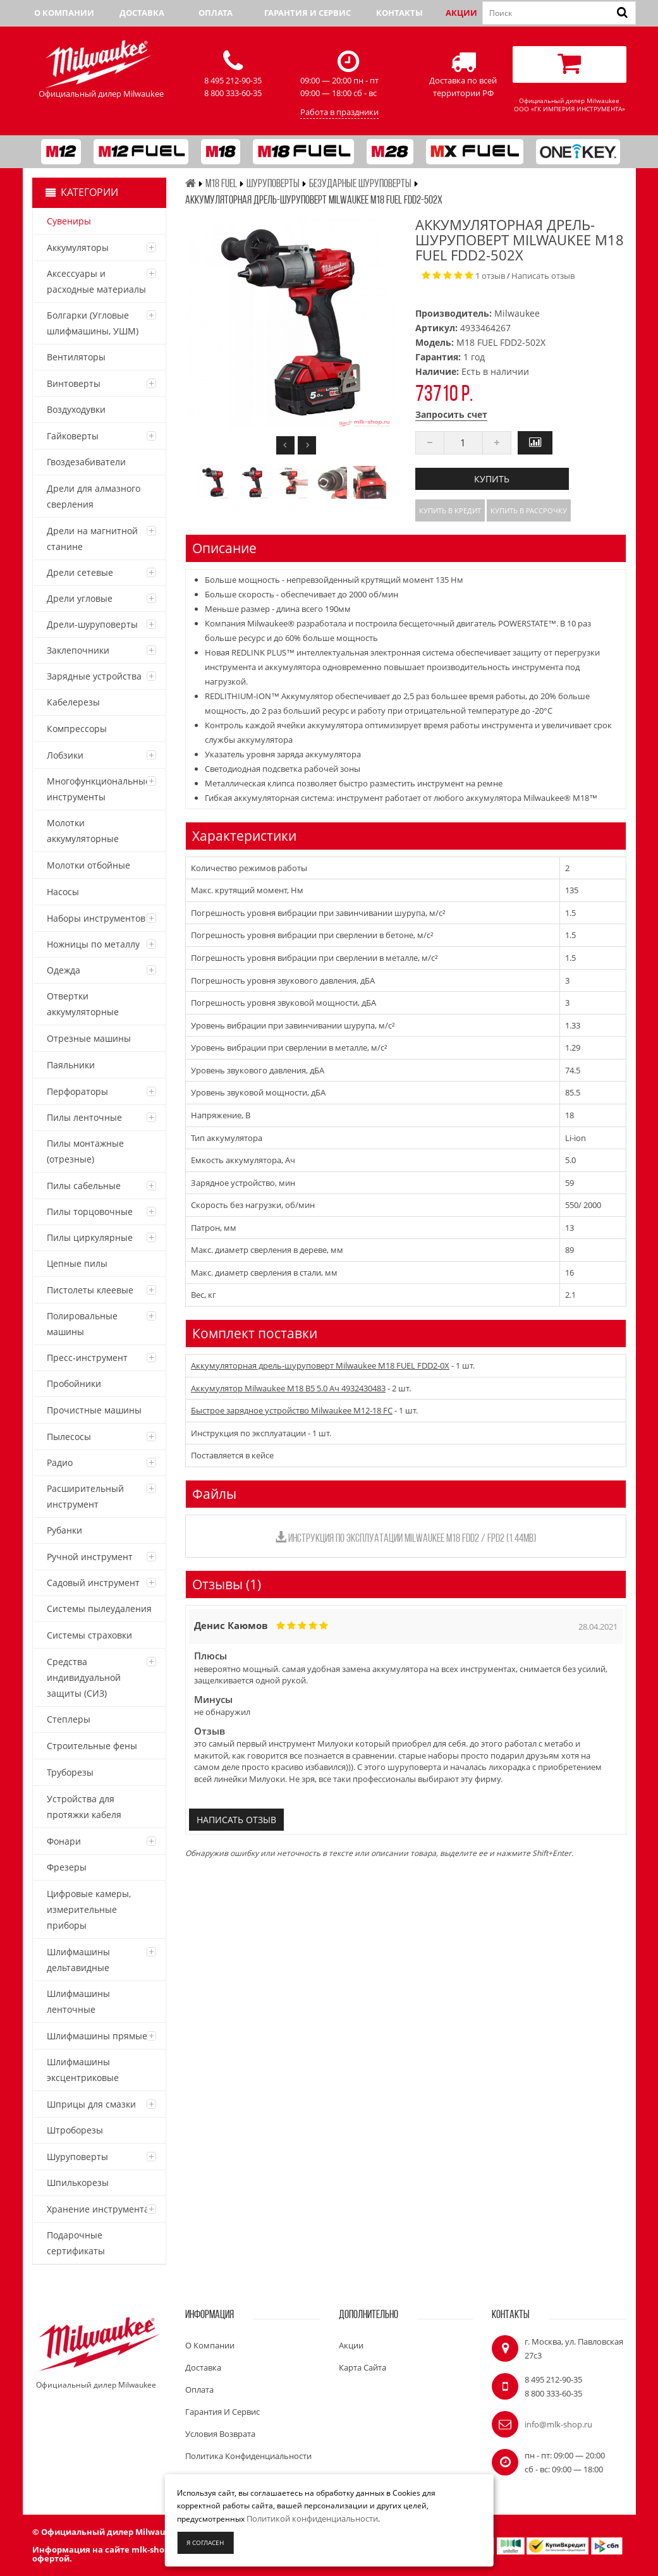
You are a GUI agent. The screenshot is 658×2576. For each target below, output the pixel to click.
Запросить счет (451, 414)
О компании (64, 12)
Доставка (141, 12)
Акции (461, 12)
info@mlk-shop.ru (558, 2424)
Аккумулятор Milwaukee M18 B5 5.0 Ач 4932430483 (288, 1388)
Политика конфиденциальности (248, 2456)
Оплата (215, 12)
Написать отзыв (543, 275)
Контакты (399, 12)
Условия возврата (220, 2433)
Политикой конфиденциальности (312, 2518)
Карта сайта (362, 2367)
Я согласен (205, 2542)
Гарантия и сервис (307, 12)
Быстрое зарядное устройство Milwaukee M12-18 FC (292, 1410)
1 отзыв (490, 275)
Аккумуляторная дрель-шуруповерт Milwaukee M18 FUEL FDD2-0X (320, 1365)
